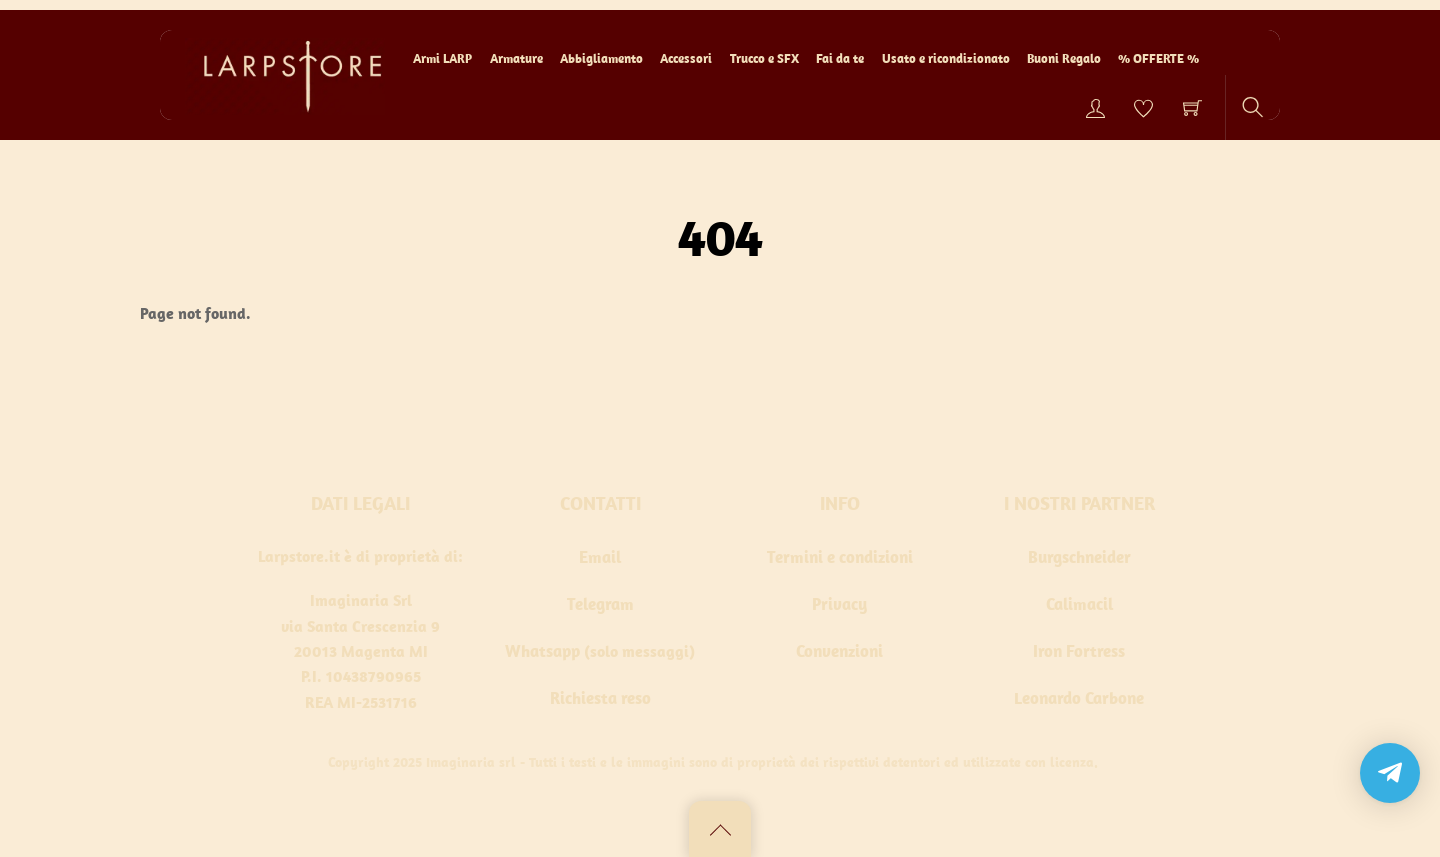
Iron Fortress (1079, 651)
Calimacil (1079, 604)
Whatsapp (542, 651)
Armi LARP (442, 58)
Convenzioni (839, 651)
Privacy (839, 604)
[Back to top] (720, 829)
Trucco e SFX (764, 58)
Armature (516, 58)
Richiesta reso (600, 698)
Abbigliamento (601, 58)
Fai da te (840, 58)
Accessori (686, 58)
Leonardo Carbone (1079, 698)
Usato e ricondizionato (946, 58)
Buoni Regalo (1064, 58)
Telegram (600, 604)
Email (600, 557)
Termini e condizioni (840, 557)
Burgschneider (1079, 557)
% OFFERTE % (1158, 58)
